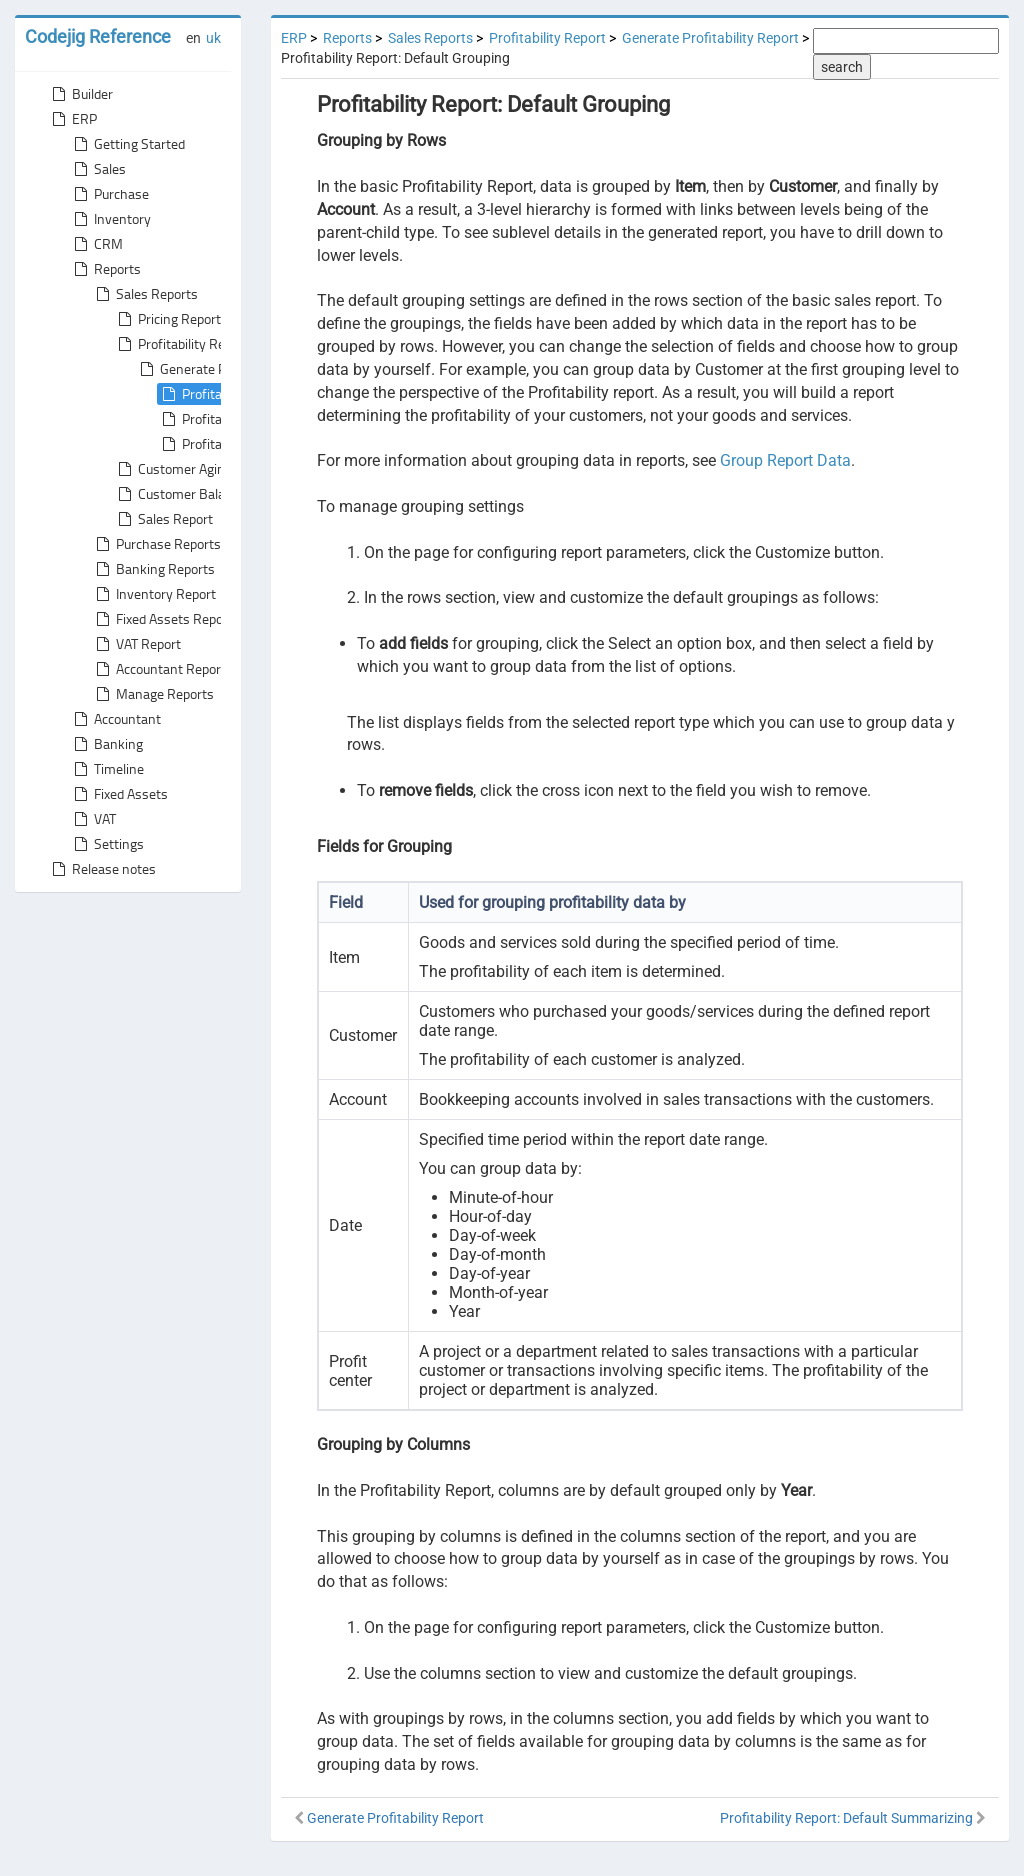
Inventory (110, 219)
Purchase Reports (156, 544)
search (842, 67)
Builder (80, 94)
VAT (93, 819)
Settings (107, 844)
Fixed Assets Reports (166, 619)
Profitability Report (181, 344)
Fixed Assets (119, 794)
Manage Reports (153, 694)
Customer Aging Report (194, 469)
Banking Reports (153, 569)
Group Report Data (785, 460)
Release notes (102, 869)
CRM (96, 244)
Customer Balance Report (201, 494)
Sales (98, 169)
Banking (106, 744)
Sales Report (163, 519)
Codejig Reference (98, 36)
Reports (105, 269)
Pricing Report (167, 319)
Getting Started (127, 144)
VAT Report (136, 644)
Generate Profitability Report (710, 38)
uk (213, 38)
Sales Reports (145, 294)
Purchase (109, 194)
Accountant (115, 719)
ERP (72, 119)
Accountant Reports (162, 669)
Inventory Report (154, 594)
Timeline (107, 769)
